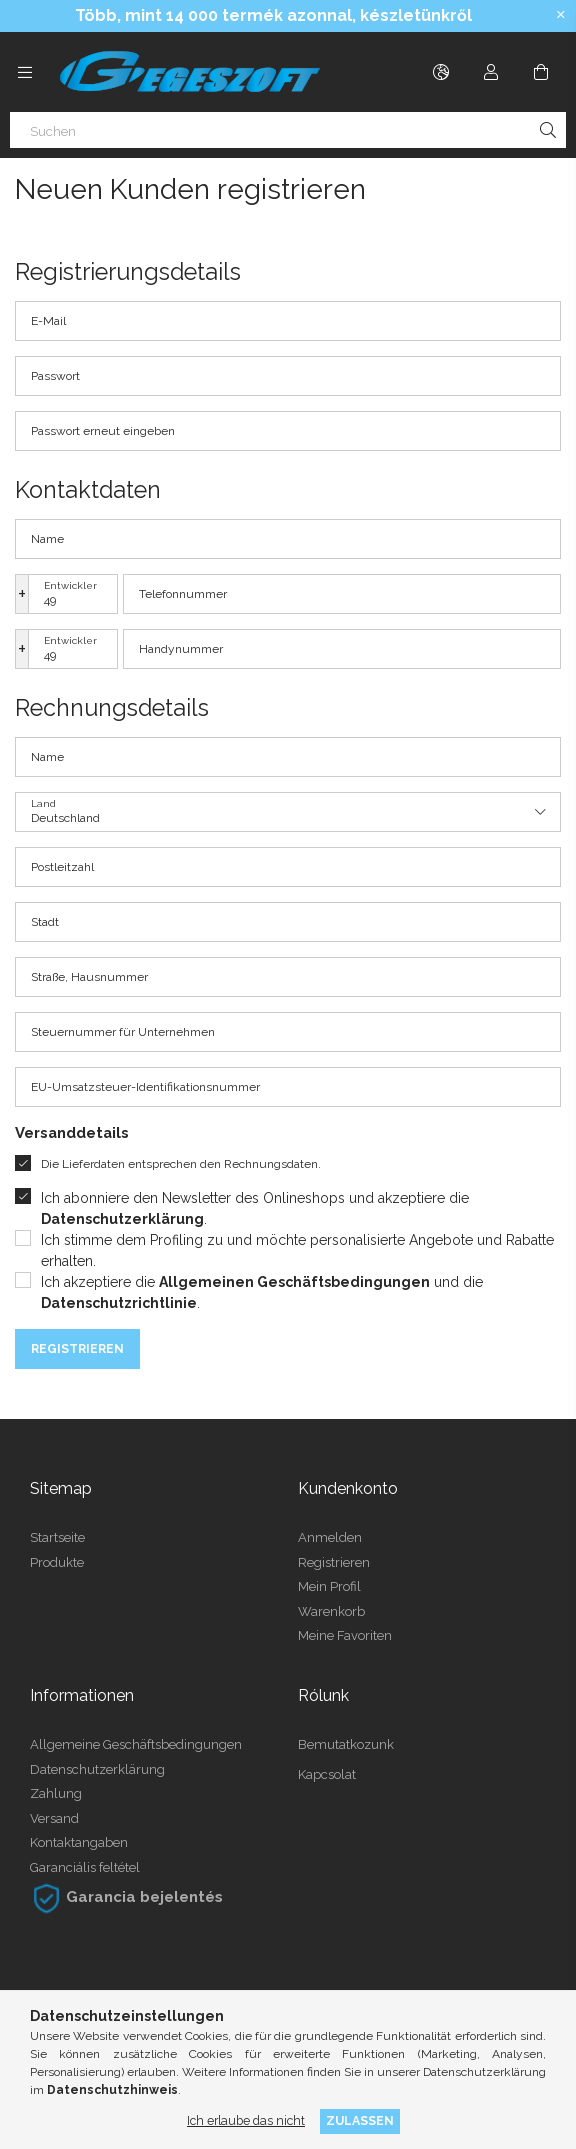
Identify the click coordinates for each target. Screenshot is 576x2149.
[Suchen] (288, 130)
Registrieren (77, 1349)
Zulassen (360, 2120)
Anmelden (330, 1537)
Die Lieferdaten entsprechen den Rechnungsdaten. (181, 1164)
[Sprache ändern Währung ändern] (441, 72)
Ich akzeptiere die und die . (262, 1292)
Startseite (57, 1537)
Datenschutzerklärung (97, 1769)
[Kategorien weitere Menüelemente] (25, 72)
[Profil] (491, 72)
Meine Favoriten (345, 1635)
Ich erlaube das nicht (246, 2120)
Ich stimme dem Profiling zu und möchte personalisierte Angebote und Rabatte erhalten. (297, 1250)
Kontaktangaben (79, 1842)
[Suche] (548, 130)
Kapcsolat (327, 1774)
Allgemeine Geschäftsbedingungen (136, 1744)
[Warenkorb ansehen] (541, 72)
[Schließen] (561, 15)
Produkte (57, 1562)
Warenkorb (331, 1611)
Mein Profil (329, 1586)
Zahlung (56, 1793)
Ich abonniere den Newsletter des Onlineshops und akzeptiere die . (255, 1208)
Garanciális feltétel (85, 1867)
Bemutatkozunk (346, 1744)
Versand (54, 1818)
